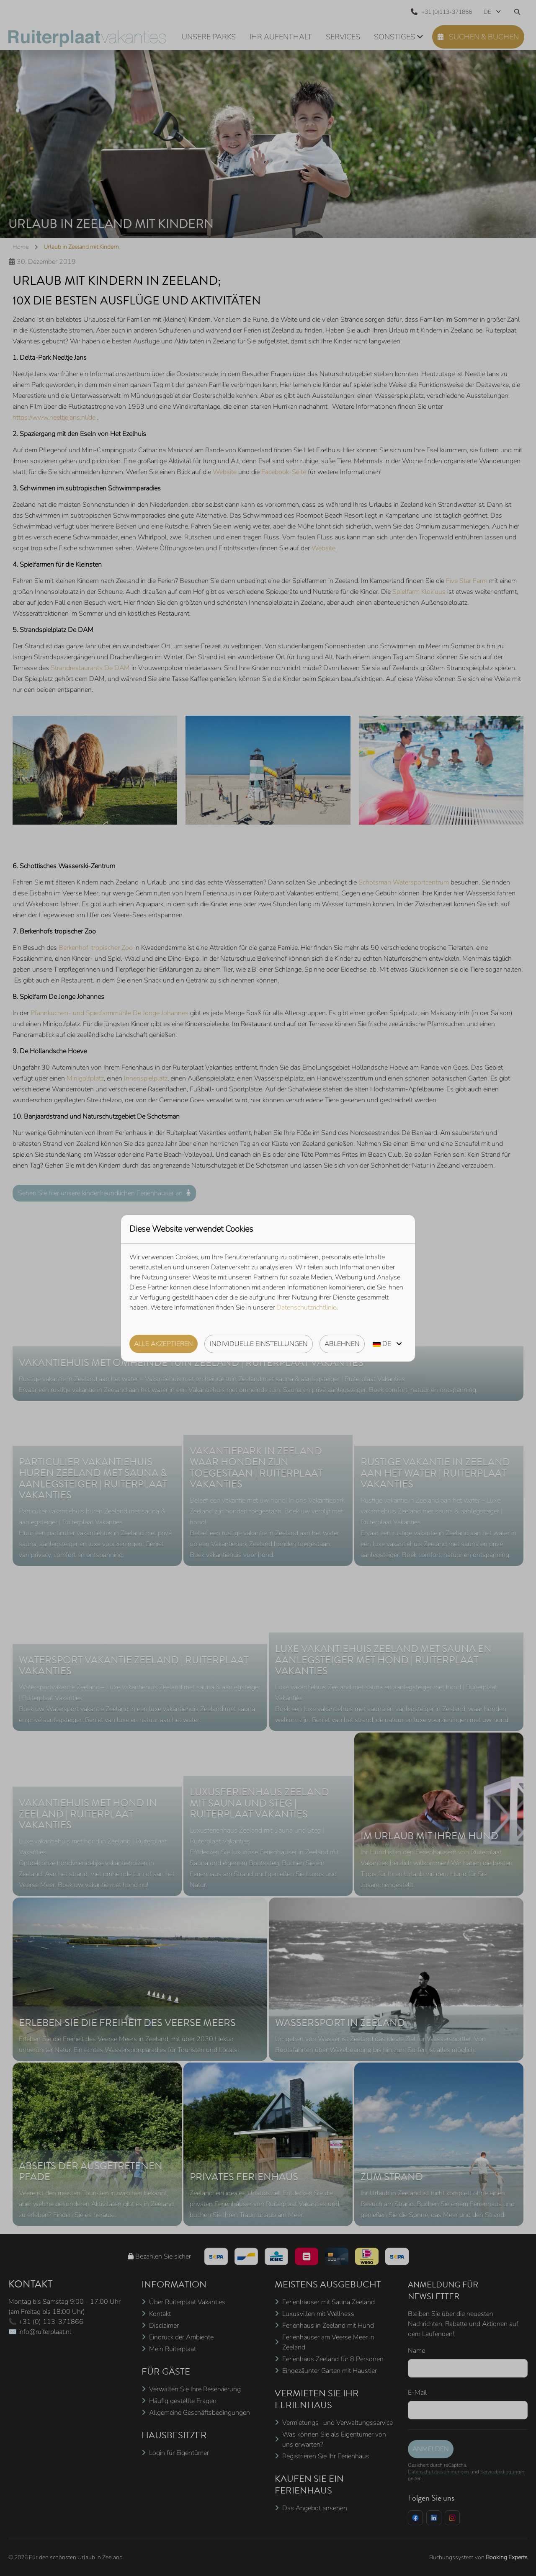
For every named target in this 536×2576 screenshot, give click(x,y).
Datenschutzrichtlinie (306, 1307)
